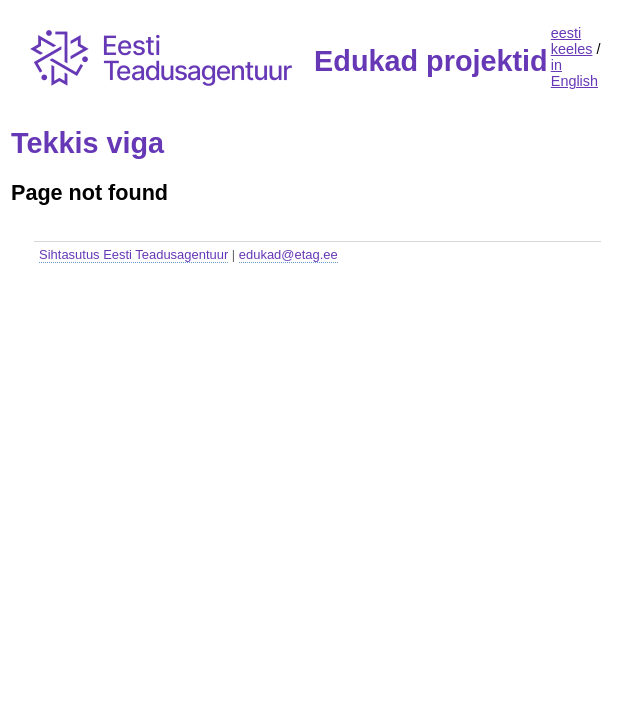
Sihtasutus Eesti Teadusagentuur (133, 254)
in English (574, 73)
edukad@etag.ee (288, 254)
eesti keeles (572, 41)
